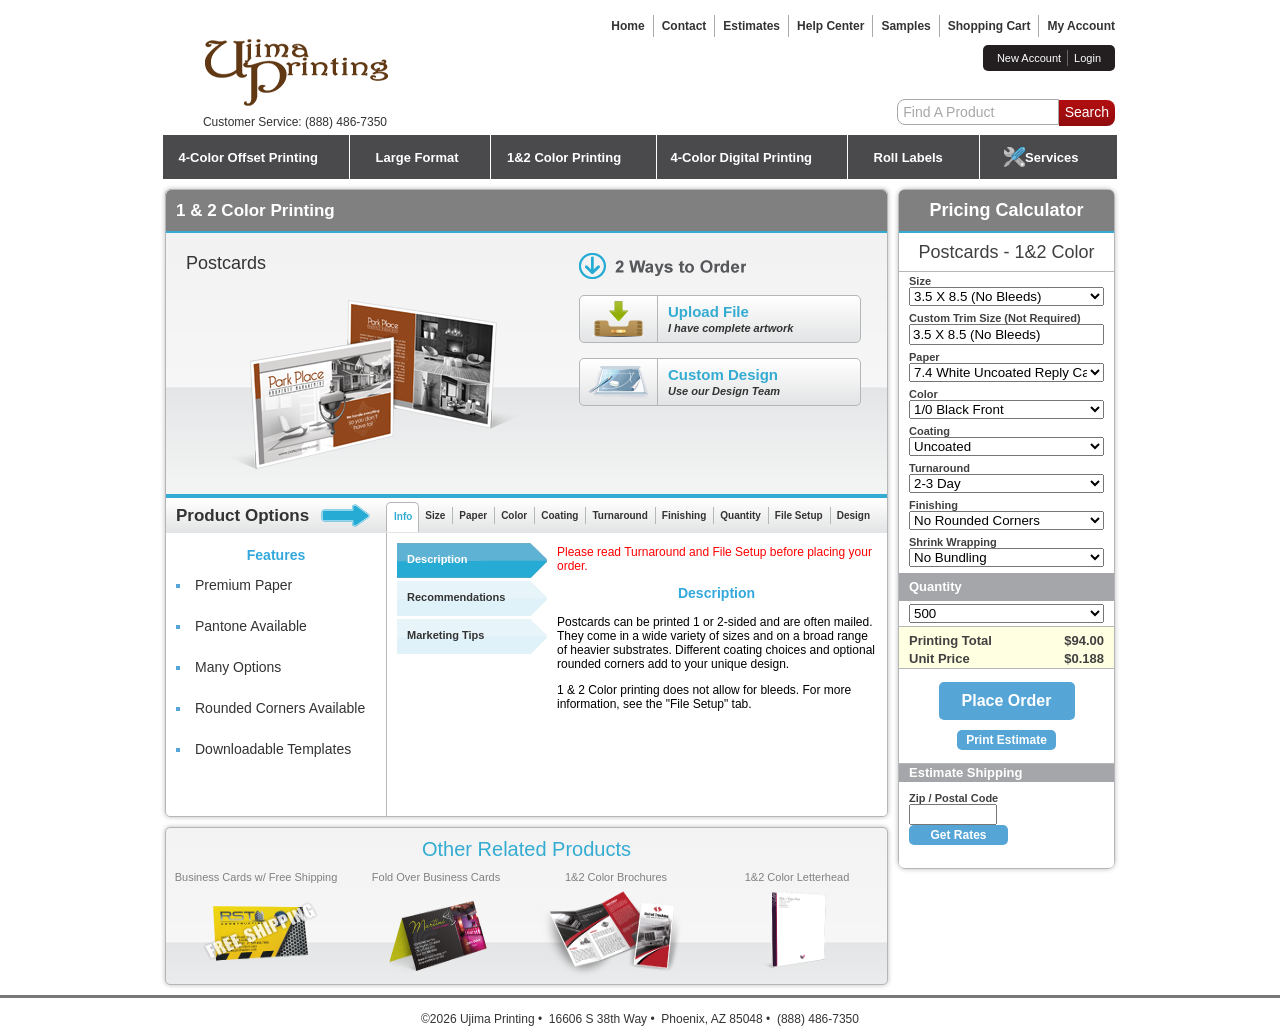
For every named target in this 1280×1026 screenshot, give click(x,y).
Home (627, 26)
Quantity (740, 515)
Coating (559, 515)
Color (514, 515)
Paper (473, 515)
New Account (1029, 58)
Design (853, 515)
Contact (684, 26)
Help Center (830, 26)
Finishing (684, 515)
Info (403, 516)
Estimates (751, 26)
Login (1087, 58)
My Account (1081, 26)
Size (435, 515)
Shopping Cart (989, 26)
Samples (905, 26)
